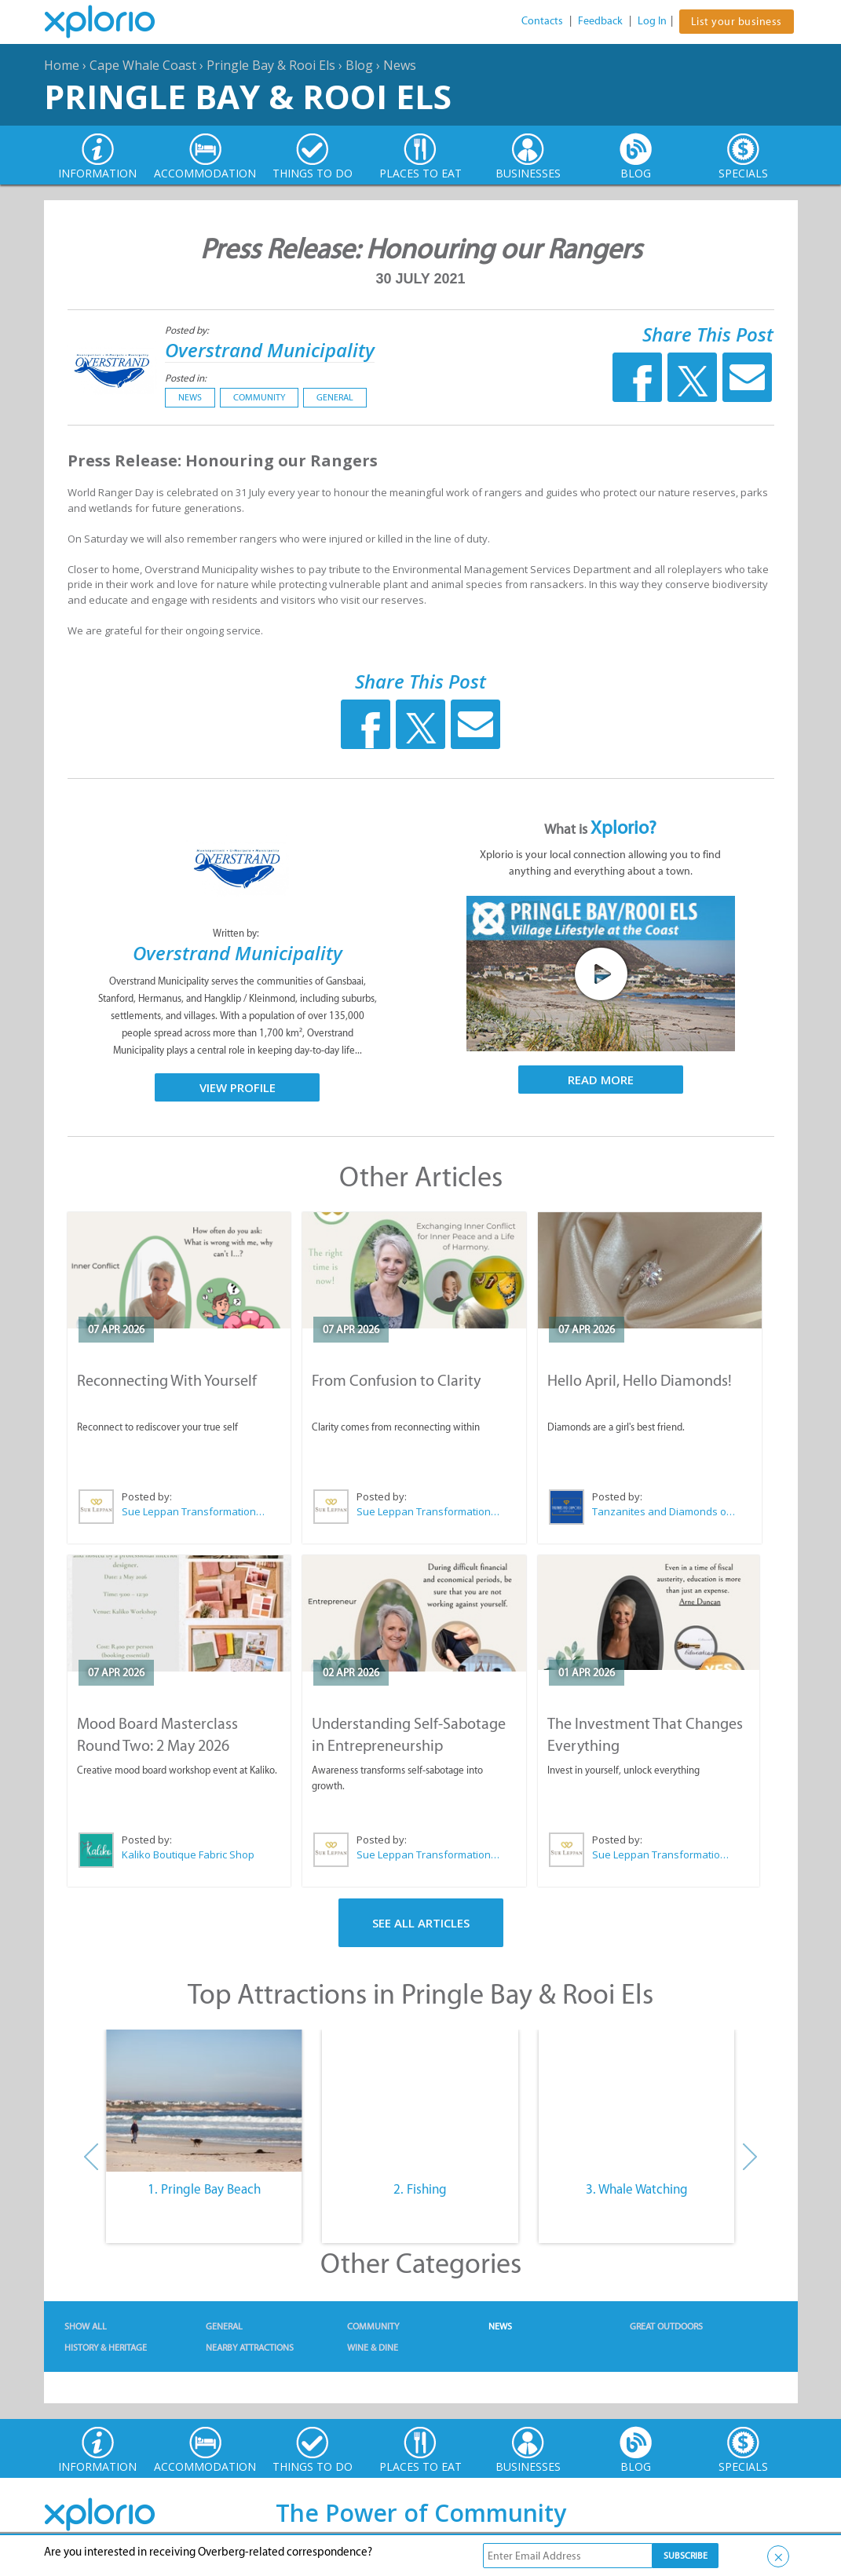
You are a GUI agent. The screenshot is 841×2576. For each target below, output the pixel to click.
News (399, 65)
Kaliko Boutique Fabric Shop (188, 1854)
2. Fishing (420, 2189)
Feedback (600, 20)
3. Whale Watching (637, 2189)
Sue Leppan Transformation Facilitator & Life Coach (194, 1511)
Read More (601, 1079)
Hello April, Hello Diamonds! (639, 1380)
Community (259, 397)
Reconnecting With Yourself (167, 1380)
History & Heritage (105, 2347)
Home (61, 65)
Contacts (542, 20)
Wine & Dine (372, 2347)
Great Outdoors (666, 2326)
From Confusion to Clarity (396, 1380)
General (334, 397)
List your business (736, 21)
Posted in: (186, 378)
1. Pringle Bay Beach (204, 2189)
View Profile (237, 1087)
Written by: (237, 933)
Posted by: (188, 330)
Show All (85, 2326)
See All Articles (421, 1923)
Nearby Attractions (250, 2347)
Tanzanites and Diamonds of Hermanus (664, 1511)
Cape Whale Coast (143, 65)
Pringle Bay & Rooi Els (271, 65)
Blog (359, 65)
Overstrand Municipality (270, 350)
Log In (652, 20)
